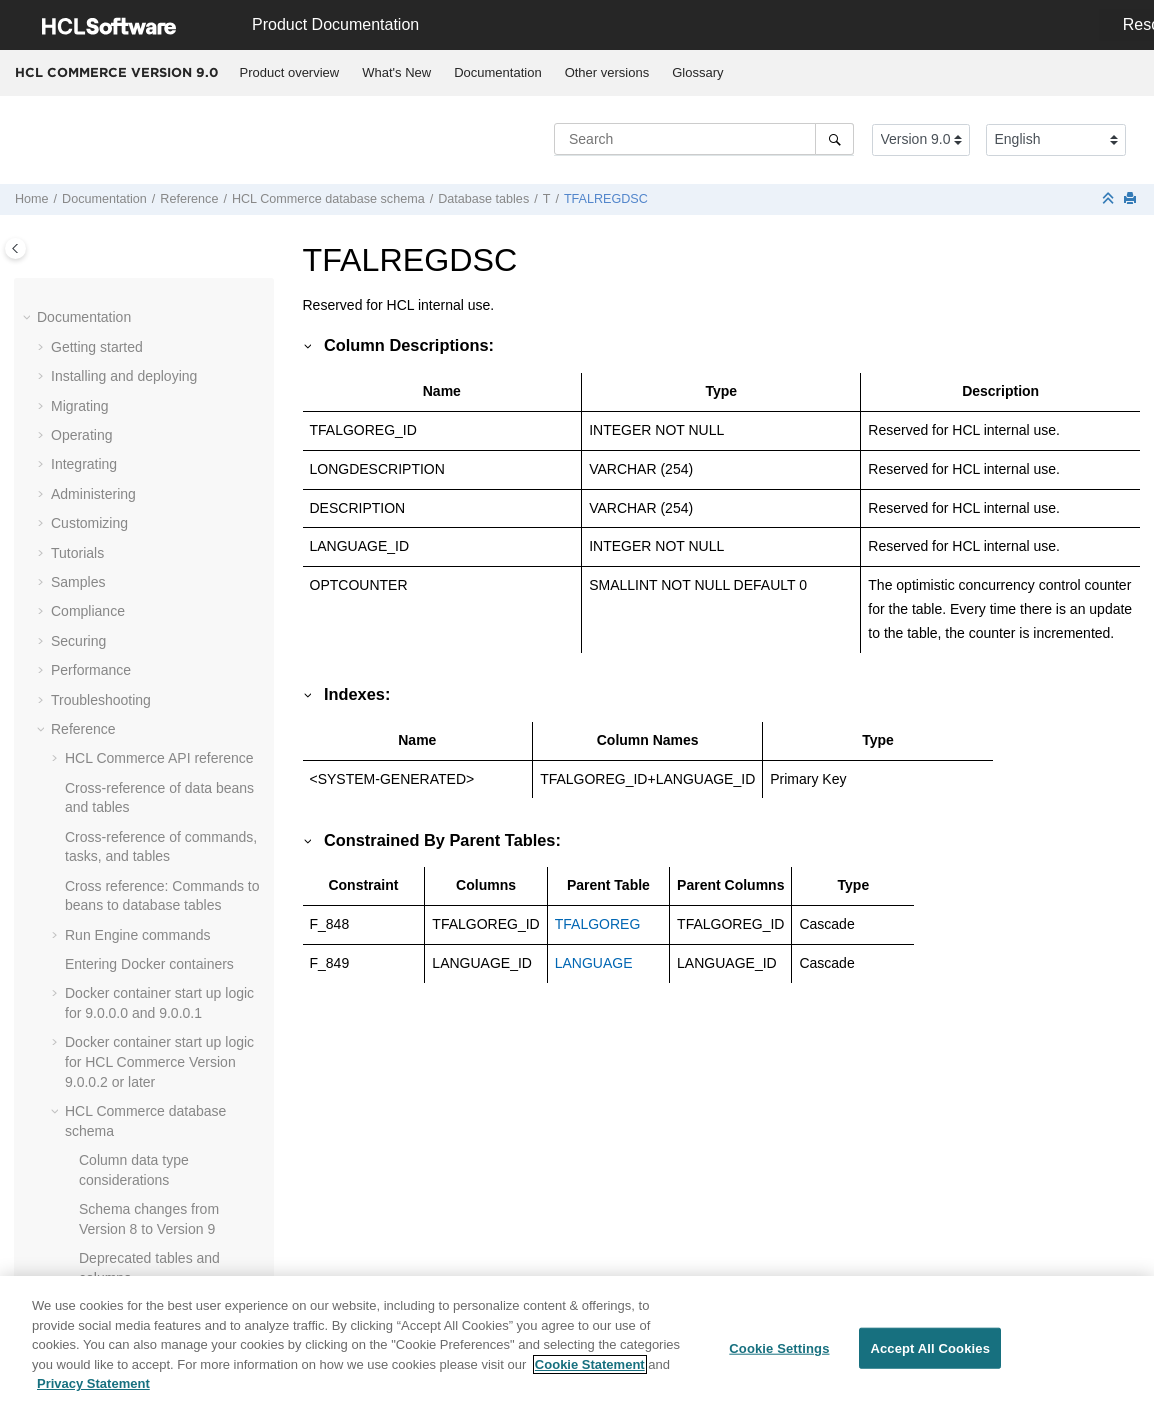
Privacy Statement (93, 1391)
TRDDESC (141, 1230)
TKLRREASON (154, 818)
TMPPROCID (149, 965)
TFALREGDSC (606, 199)
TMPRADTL (144, 995)
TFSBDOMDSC (156, 524)
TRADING (138, 1112)
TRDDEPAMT (150, 1200)
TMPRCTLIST (151, 1024)
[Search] (834, 139)
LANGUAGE (594, 963)
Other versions (607, 72)
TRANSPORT (150, 1142)
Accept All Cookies (930, 1355)
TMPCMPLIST (152, 906)
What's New (396, 72)
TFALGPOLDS (153, 319)
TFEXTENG (144, 466)
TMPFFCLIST (150, 936)
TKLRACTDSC (153, 759)
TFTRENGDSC (155, 583)
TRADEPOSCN (155, 1083)
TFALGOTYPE (153, 289)
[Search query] (704, 139)
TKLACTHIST (150, 730)
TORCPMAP (146, 1053)
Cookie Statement (590, 1371)
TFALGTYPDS (152, 348)
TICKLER (136, 613)
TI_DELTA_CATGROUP (181, 671)
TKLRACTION (151, 789)
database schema (328, 199)
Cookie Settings (779, 1355)
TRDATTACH (148, 1171)
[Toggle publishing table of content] (15, 248)
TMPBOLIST (146, 877)
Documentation (497, 72)
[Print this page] (1132, 199)
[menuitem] (289, 73)
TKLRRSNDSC (154, 848)
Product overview (290, 72)
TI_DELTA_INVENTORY (183, 701)
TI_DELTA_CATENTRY (179, 642)
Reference (189, 199)
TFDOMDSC (146, 436)
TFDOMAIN (143, 407)
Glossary (697, 72)
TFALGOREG (598, 924)
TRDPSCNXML (155, 1259)
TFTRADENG (150, 554)
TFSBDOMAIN (153, 495)
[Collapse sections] (1110, 199)
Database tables (483, 199)
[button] (99, 290)
